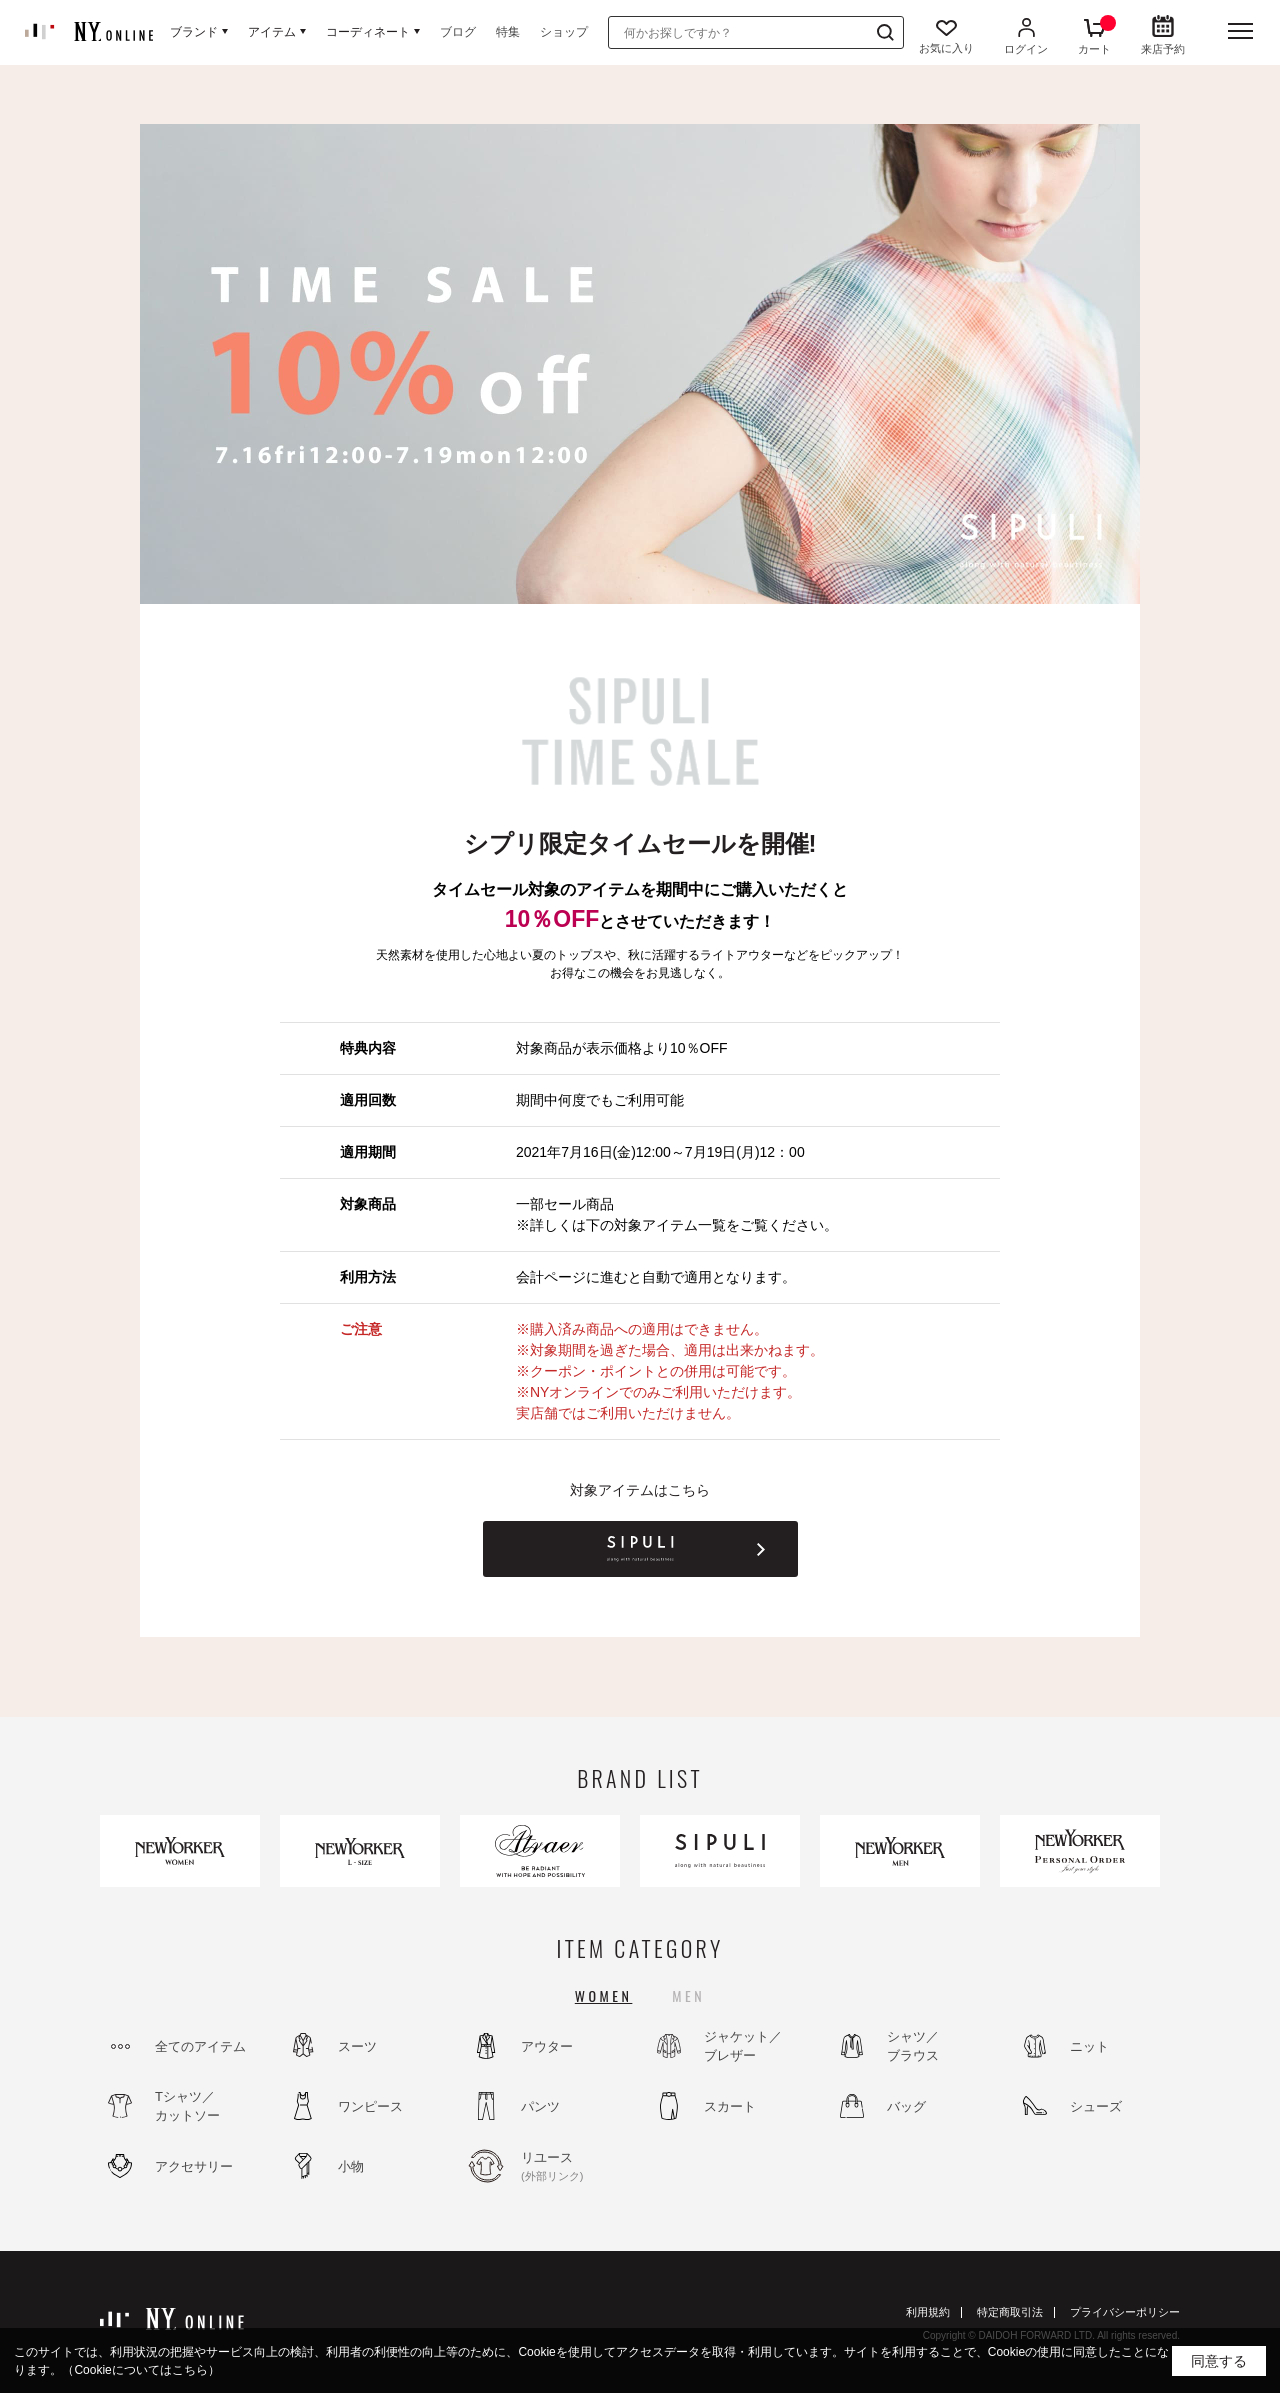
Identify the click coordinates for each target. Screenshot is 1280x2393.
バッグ (906, 2106)
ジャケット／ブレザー (743, 2046)
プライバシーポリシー (1125, 2312)
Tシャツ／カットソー (187, 2106)
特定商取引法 (1010, 2312)
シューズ (1096, 2106)
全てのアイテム (200, 2046)
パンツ (540, 2106)
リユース (575, 2167)
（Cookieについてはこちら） (140, 2370)
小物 (351, 2166)
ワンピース (370, 2106)
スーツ (357, 2046)
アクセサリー (194, 2166)
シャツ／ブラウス (913, 2046)
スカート (730, 2106)
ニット (1089, 2046)
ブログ (458, 32)
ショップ (564, 32)
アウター (547, 2046)
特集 (508, 32)
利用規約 (928, 2312)
